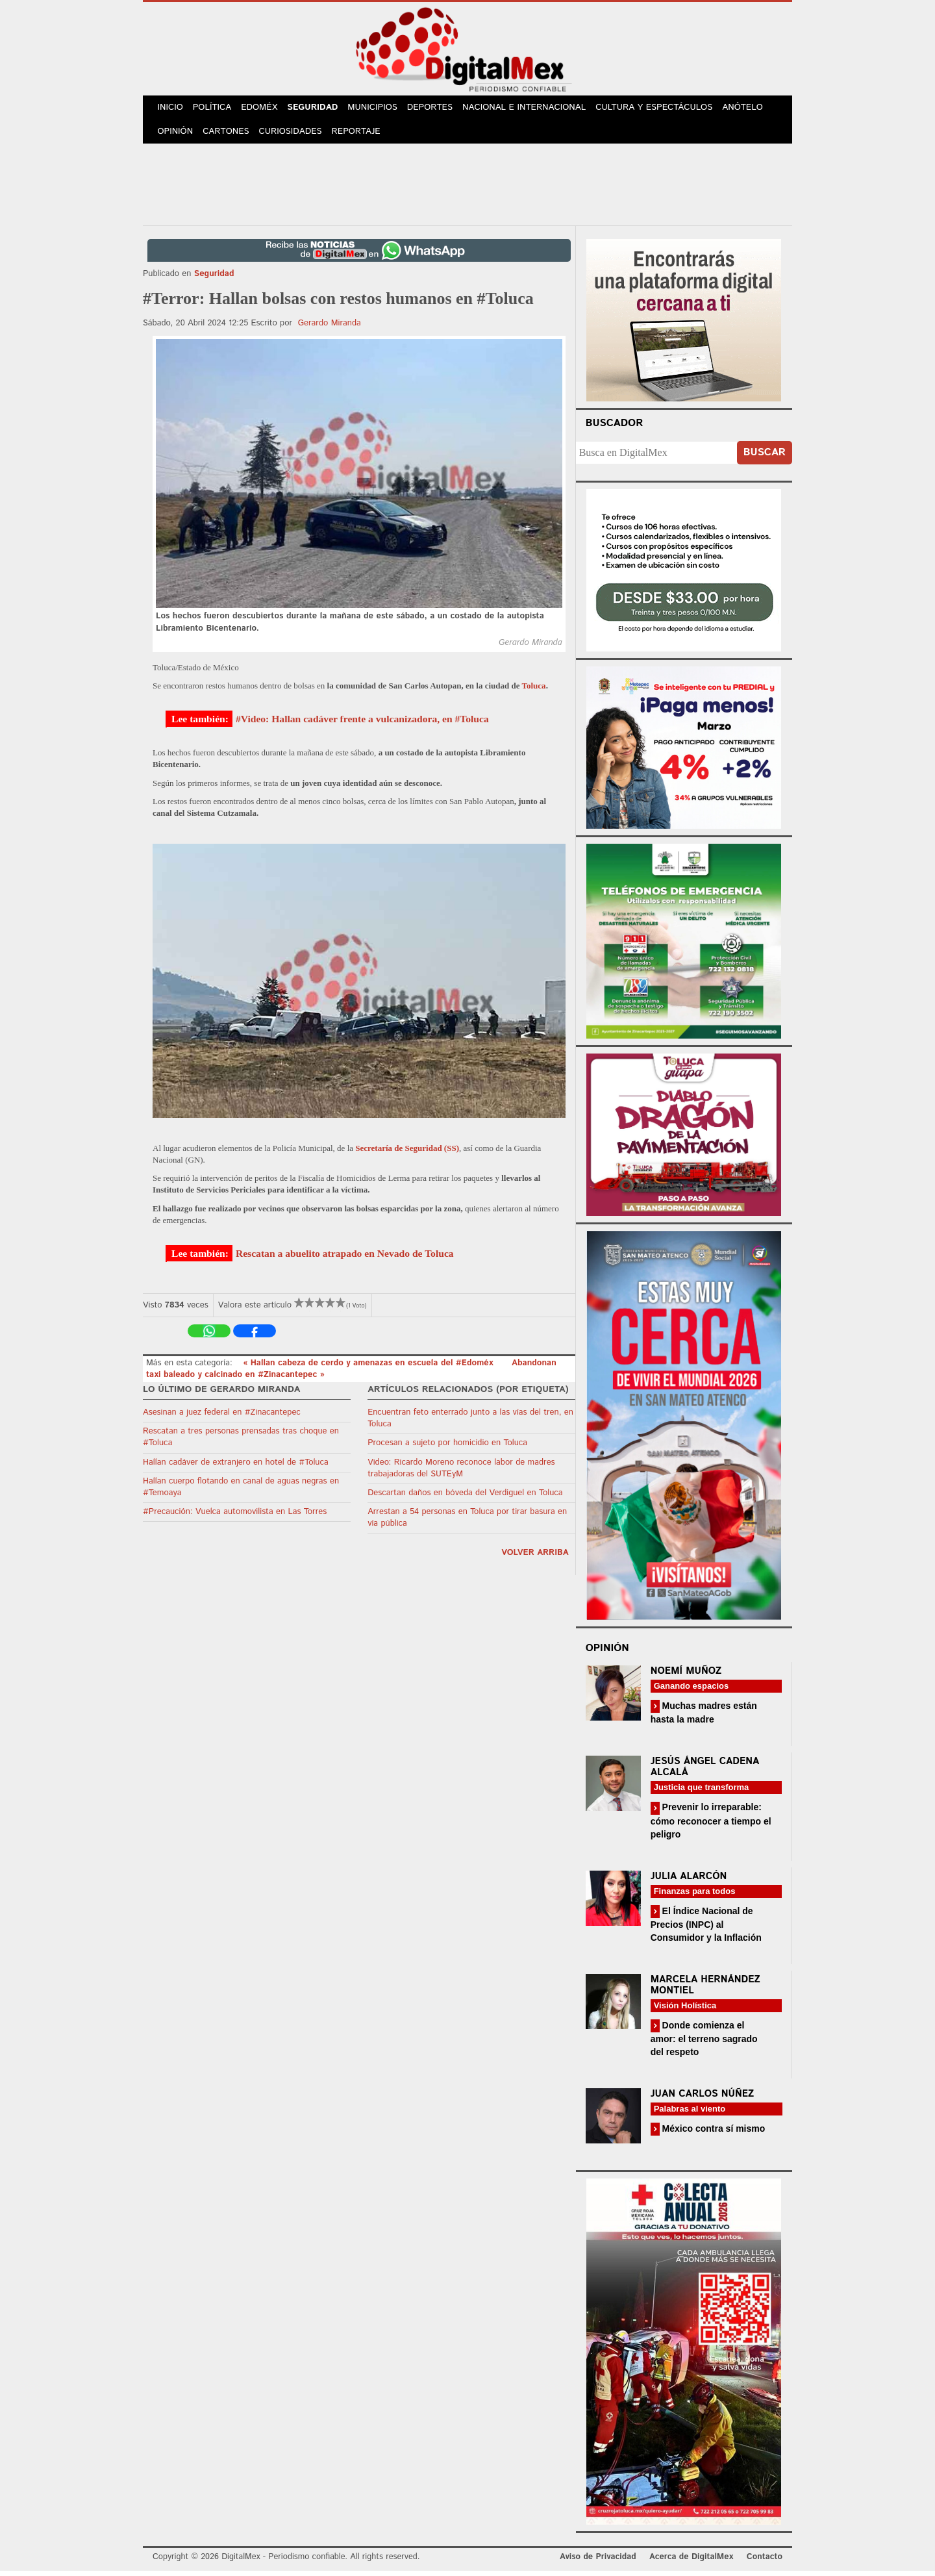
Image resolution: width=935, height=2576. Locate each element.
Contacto (764, 2562)
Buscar (764, 457)
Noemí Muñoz (686, 1676)
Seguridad (319, 109)
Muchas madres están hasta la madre (704, 1718)
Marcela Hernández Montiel (705, 1990)
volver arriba (535, 1558)
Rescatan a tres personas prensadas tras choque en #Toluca (241, 1442)
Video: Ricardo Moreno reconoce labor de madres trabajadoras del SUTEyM (461, 1473)
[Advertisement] (467, 187)
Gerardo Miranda (329, 328)
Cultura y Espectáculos (662, 109)
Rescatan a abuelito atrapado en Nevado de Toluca (345, 1258)
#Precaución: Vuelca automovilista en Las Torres (235, 1517)
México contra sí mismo (713, 2133)
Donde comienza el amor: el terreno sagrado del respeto (704, 2043)
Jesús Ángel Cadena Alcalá (705, 1772)
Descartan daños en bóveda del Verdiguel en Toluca (465, 1498)
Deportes (440, 109)
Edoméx (264, 109)
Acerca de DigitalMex (691, 2562)
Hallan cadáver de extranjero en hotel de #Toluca (236, 1467)
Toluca (534, 691)
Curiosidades (294, 136)
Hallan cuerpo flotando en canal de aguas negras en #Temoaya (241, 1492)
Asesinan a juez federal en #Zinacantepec (222, 1417)
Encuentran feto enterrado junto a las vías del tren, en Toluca (470, 1423)
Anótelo (751, 109)
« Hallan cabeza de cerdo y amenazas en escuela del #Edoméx (369, 1368)
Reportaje (361, 136)
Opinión (176, 136)
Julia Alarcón (689, 1881)
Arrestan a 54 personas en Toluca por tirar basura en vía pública (467, 1523)
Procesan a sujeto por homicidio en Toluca (447, 1448)
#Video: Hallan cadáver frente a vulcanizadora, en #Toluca (362, 723)
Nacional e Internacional (534, 109)
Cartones (228, 136)
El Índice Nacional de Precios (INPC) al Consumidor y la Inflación (706, 1929)
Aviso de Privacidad (598, 2562)
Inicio (171, 109)
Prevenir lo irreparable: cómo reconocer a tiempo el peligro (711, 1825)
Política (215, 109)
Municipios (381, 109)
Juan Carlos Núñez (702, 2099)
